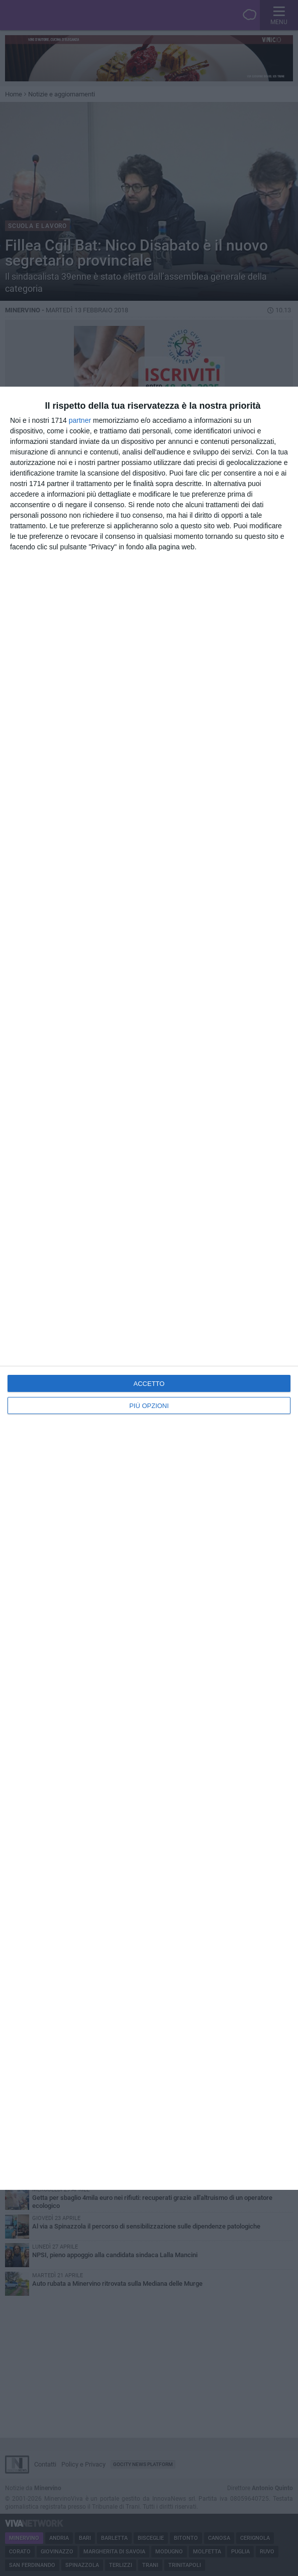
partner (80, 420)
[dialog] (149, 1288)
